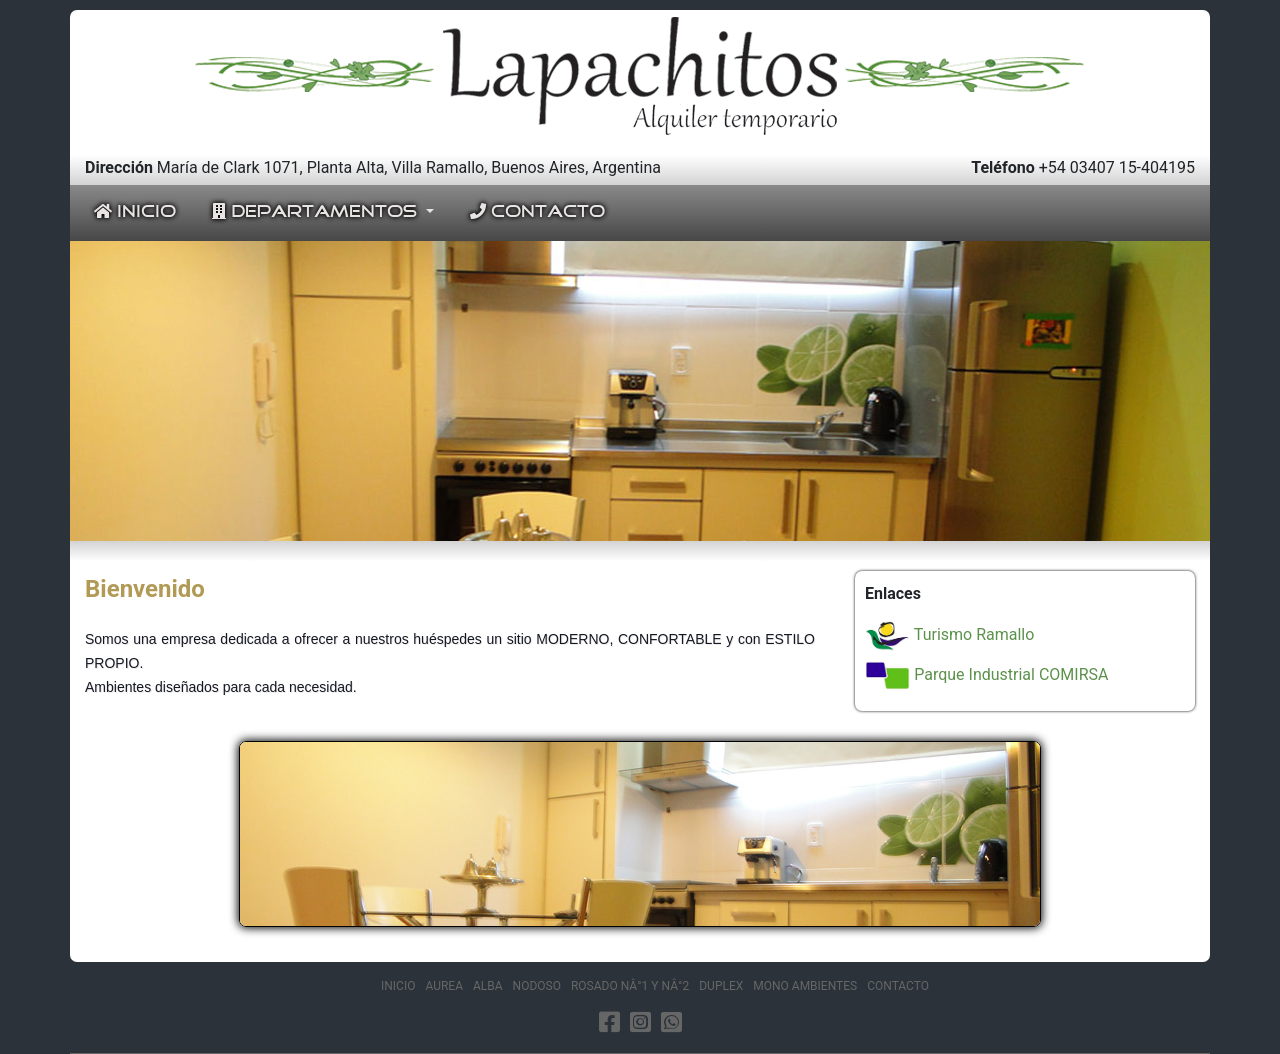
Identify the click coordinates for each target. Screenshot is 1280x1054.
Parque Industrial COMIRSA (986, 674)
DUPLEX (721, 986)
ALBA (488, 986)
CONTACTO (537, 212)
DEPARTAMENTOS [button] (317, 212)
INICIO (135, 212)
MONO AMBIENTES (805, 986)
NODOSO (537, 986)
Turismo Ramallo (949, 634)
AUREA (444, 986)
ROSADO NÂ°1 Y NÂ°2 (630, 986)
